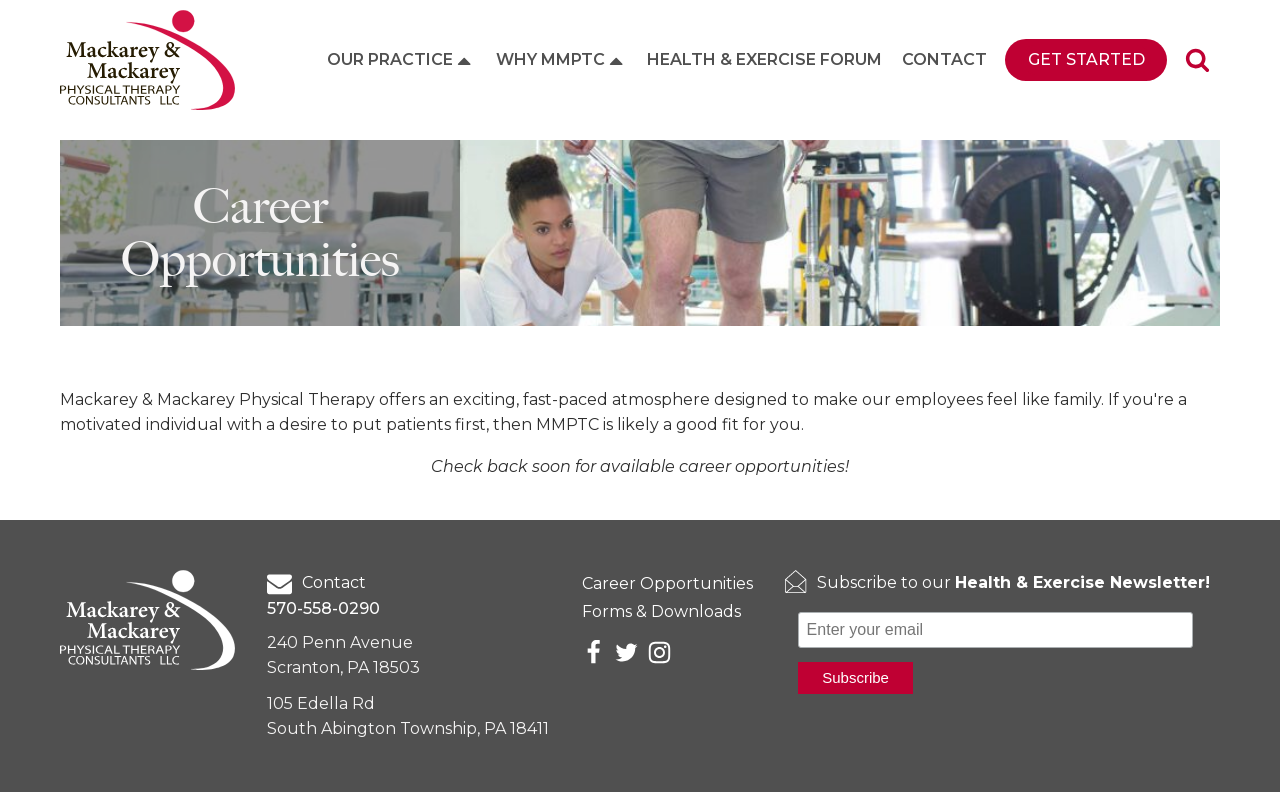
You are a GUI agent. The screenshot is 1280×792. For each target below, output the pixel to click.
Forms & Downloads (661, 611)
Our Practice (401, 60)
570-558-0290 (323, 608)
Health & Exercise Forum (764, 59)
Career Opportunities (667, 583)
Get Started (1086, 59)
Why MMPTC (561, 60)
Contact (944, 59)
